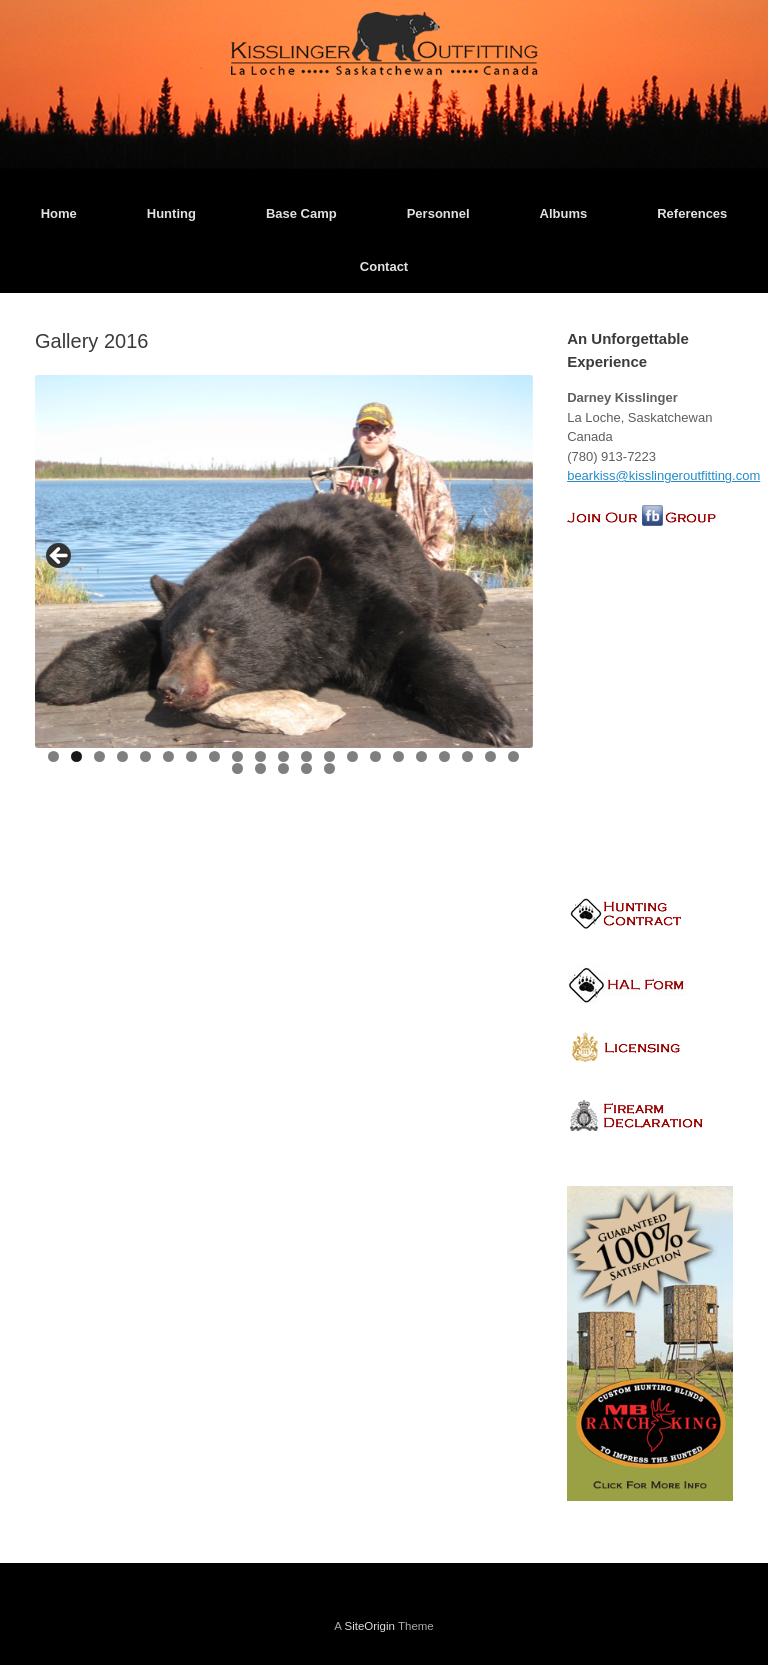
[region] (284, 581)
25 (307, 768)
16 (399, 756)
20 (491, 756)
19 (468, 756)
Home (59, 213)
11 (284, 756)
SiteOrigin (369, 1626)
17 (422, 756)
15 (376, 756)
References (692, 213)
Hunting (171, 213)
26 (330, 768)
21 (514, 756)
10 (261, 756)
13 (330, 756)
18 (445, 756)
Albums (564, 213)
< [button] (60, 557)
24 (284, 768)
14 (353, 756)
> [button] (508, 557)
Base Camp (301, 213)
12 (307, 756)
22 (238, 768)
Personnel (438, 213)
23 (261, 768)
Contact (384, 266)
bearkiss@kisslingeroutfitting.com (663, 475)
